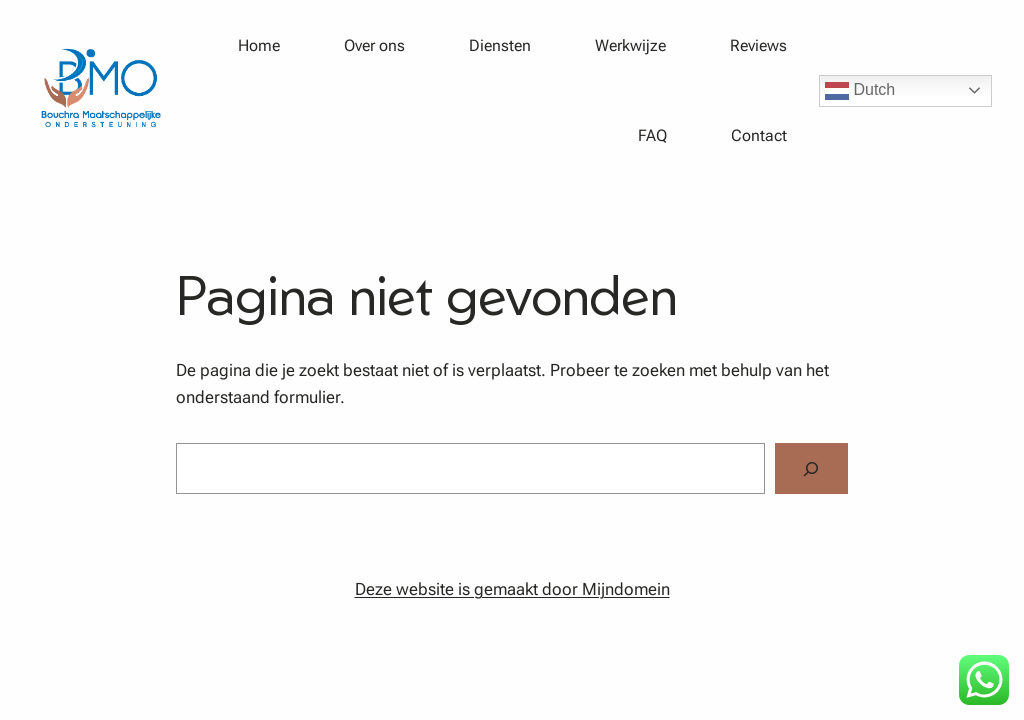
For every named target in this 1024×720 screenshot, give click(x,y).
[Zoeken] (811, 468)
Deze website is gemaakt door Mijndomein (512, 589)
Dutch (860, 91)
